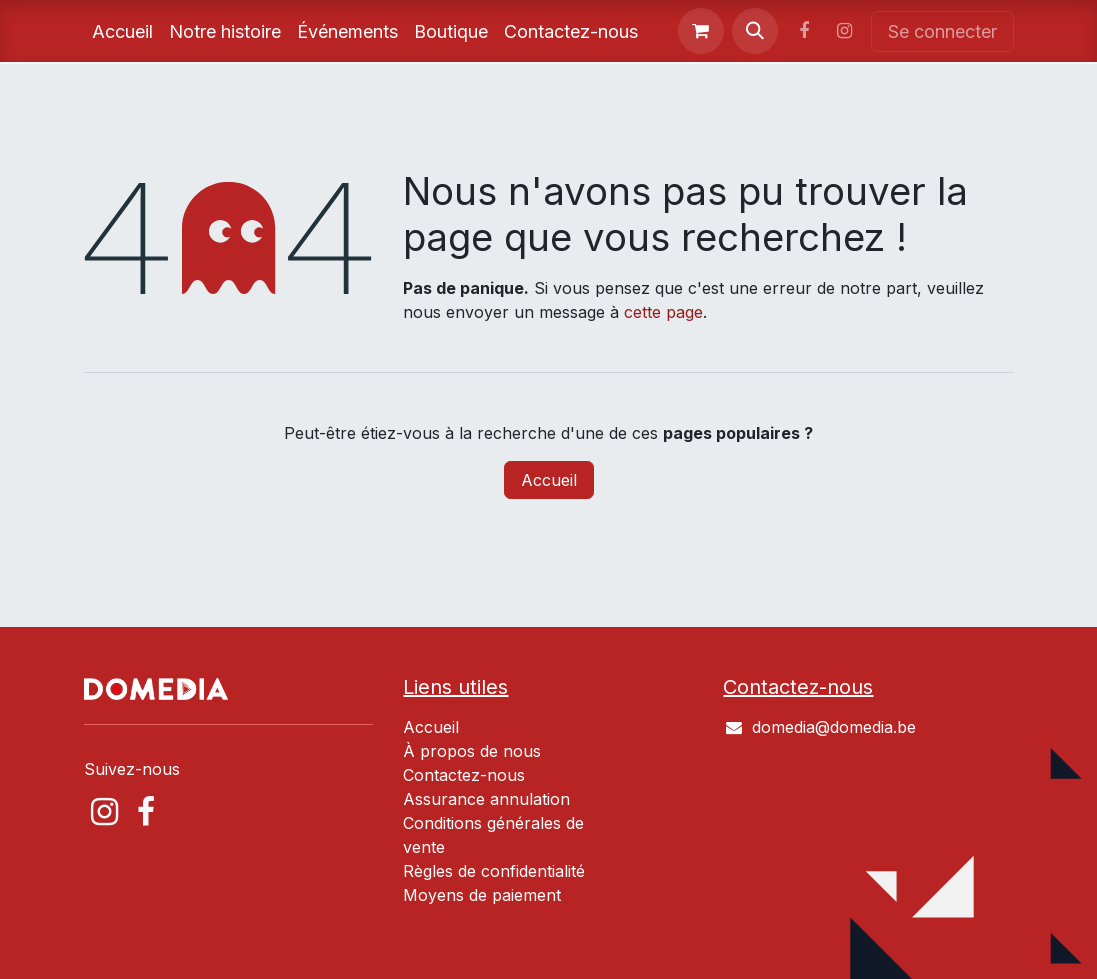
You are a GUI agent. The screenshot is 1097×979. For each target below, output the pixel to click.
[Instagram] (845, 31)
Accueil (549, 480)
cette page (663, 312)
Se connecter (942, 31)
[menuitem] (122, 31)
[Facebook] (804, 31)
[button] (755, 31)
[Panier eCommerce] (701, 31)
